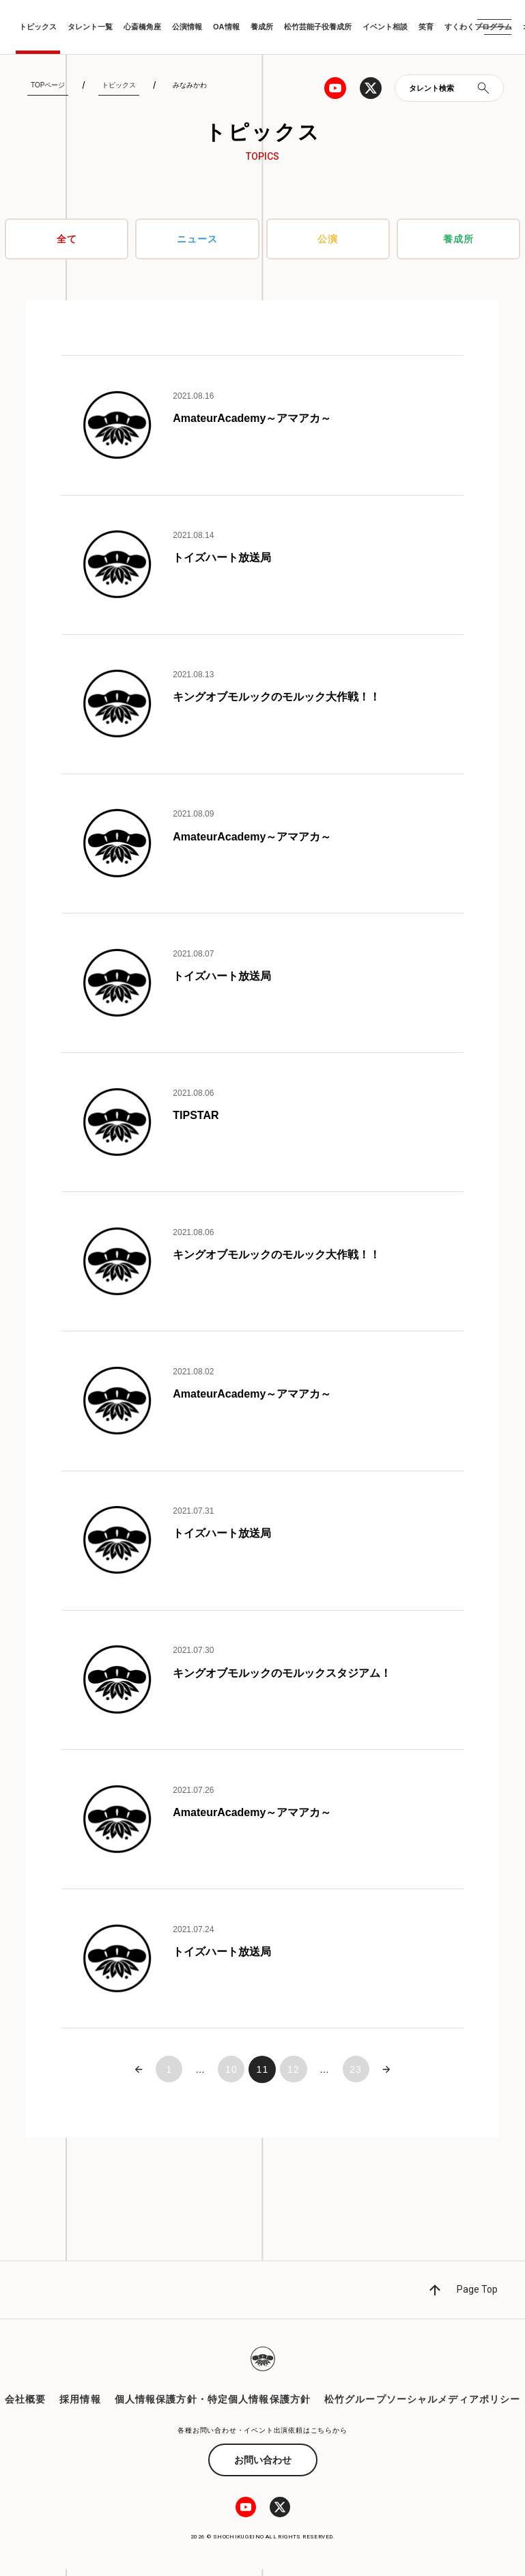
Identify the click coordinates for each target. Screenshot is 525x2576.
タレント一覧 (90, 27)
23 (357, 2076)
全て (67, 238)
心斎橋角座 (142, 27)
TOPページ (48, 85)
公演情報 (187, 27)
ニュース (197, 238)
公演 (327, 238)
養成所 (262, 27)
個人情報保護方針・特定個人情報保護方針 (213, 2406)
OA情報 (226, 27)
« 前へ (136, 2076)
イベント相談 (385, 27)
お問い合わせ (263, 2466)
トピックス (38, 27)
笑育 (426, 27)
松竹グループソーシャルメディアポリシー (422, 2406)
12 (294, 2076)
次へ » (387, 2076)
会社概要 (25, 2406)
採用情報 (79, 2406)
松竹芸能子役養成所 (318, 27)
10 (231, 2076)
